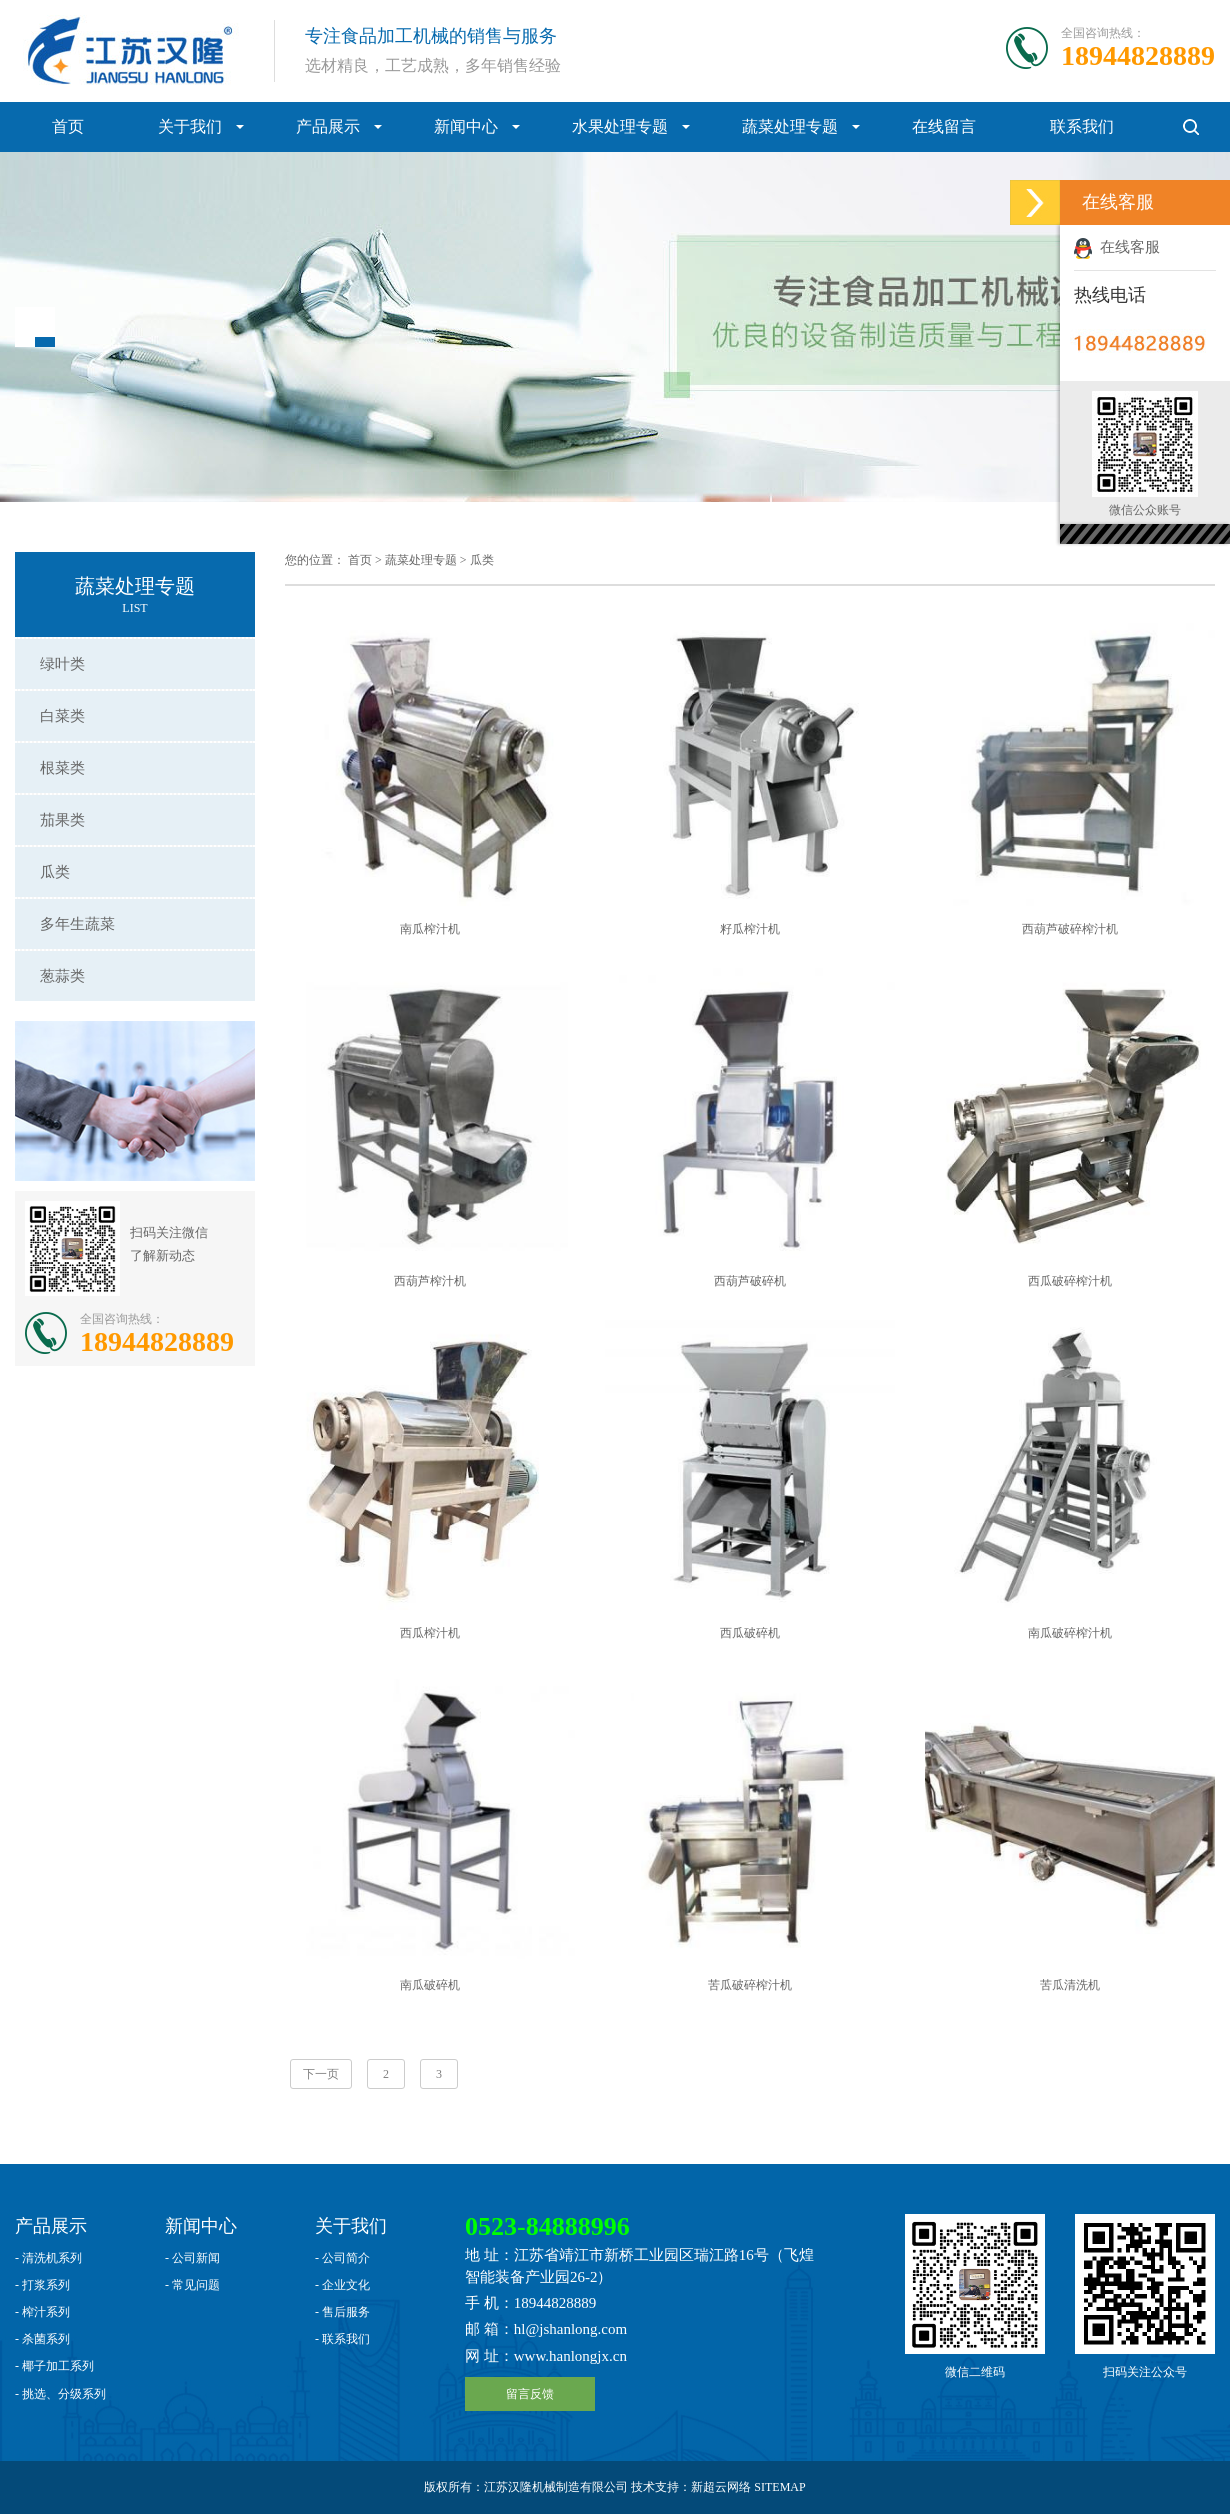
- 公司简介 (342, 2258)
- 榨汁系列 (42, 2312)
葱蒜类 (62, 976)
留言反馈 (530, 2394)
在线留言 (944, 126)
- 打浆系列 (42, 2285)
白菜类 (62, 716)
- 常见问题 (192, 2285)
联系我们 (1082, 126)
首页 (68, 126)
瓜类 (55, 872)
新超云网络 (721, 2487)
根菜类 (62, 768)
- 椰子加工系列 (54, 2366)
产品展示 (328, 126)
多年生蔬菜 (77, 924)
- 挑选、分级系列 (60, 2394)
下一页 (321, 2074)
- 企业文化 (342, 2285)
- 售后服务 (342, 2312)
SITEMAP (779, 2487)
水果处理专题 (620, 126)
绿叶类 (62, 664)
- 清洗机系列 (48, 2258)
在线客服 (1117, 247)
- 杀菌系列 (42, 2339)
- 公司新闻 (192, 2258)
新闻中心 (466, 126)
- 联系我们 (342, 2339)
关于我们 (190, 126)
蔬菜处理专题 (790, 126)
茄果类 (62, 820)
